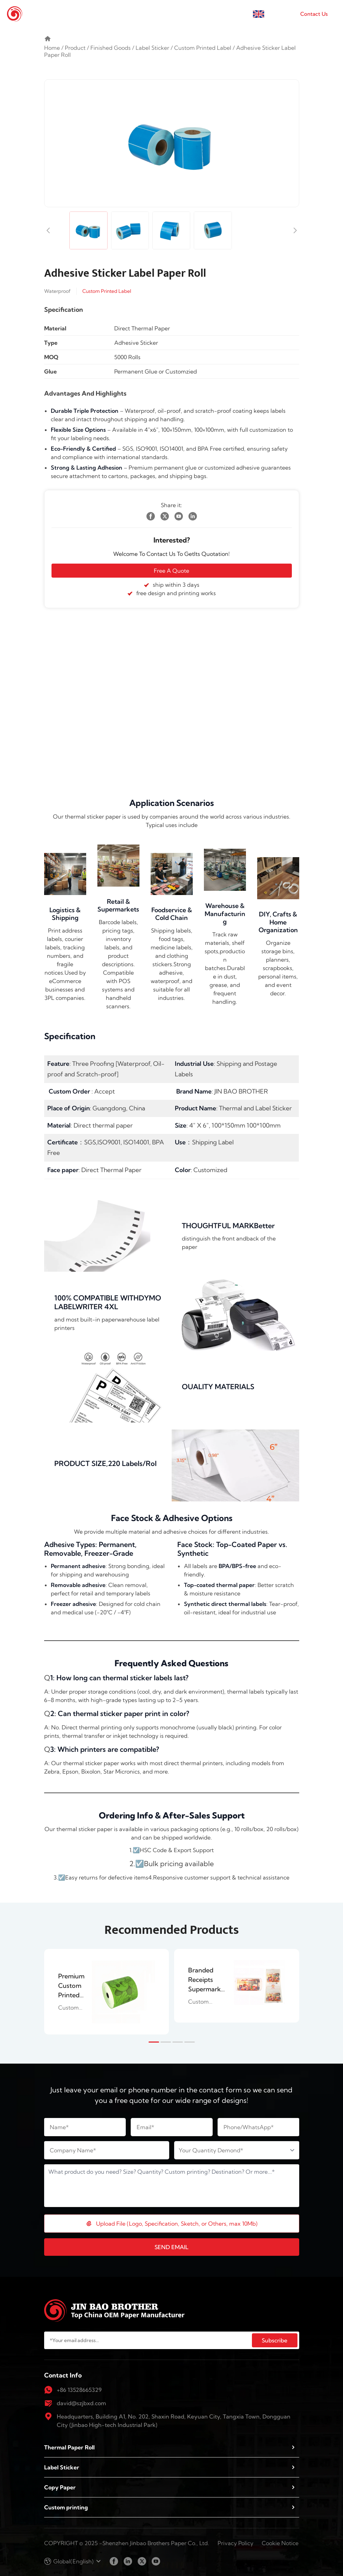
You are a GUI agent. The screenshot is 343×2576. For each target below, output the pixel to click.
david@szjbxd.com (81, 2403)
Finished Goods (110, 47)
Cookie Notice (280, 2543)
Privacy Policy (235, 2543)
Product (75, 47)
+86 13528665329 (79, 2389)
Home (52, 47)
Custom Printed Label (202, 47)
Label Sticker (152, 47)
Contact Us (314, 14)
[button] (154, 2042)
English (277, 14)
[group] (106, 1991)
